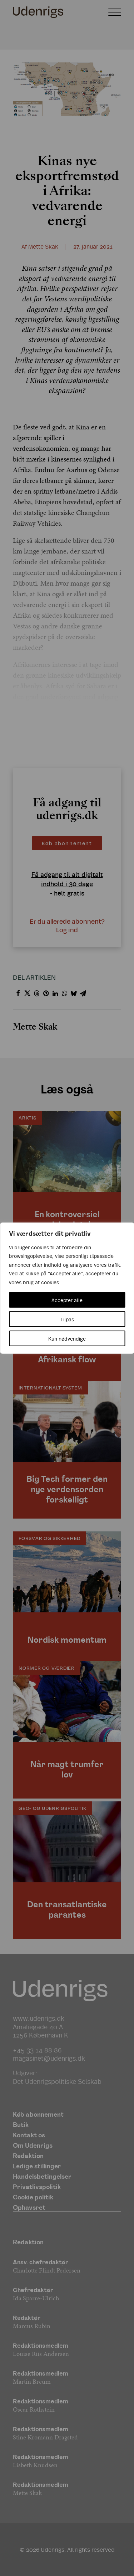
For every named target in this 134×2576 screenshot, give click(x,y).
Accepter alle (67, 1300)
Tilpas (67, 1319)
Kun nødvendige (67, 1338)
